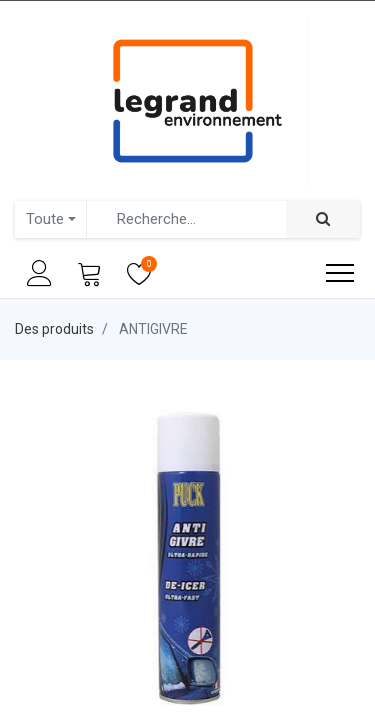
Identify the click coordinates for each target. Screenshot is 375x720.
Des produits (54, 329)
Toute (45, 219)
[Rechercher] (323, 219)
